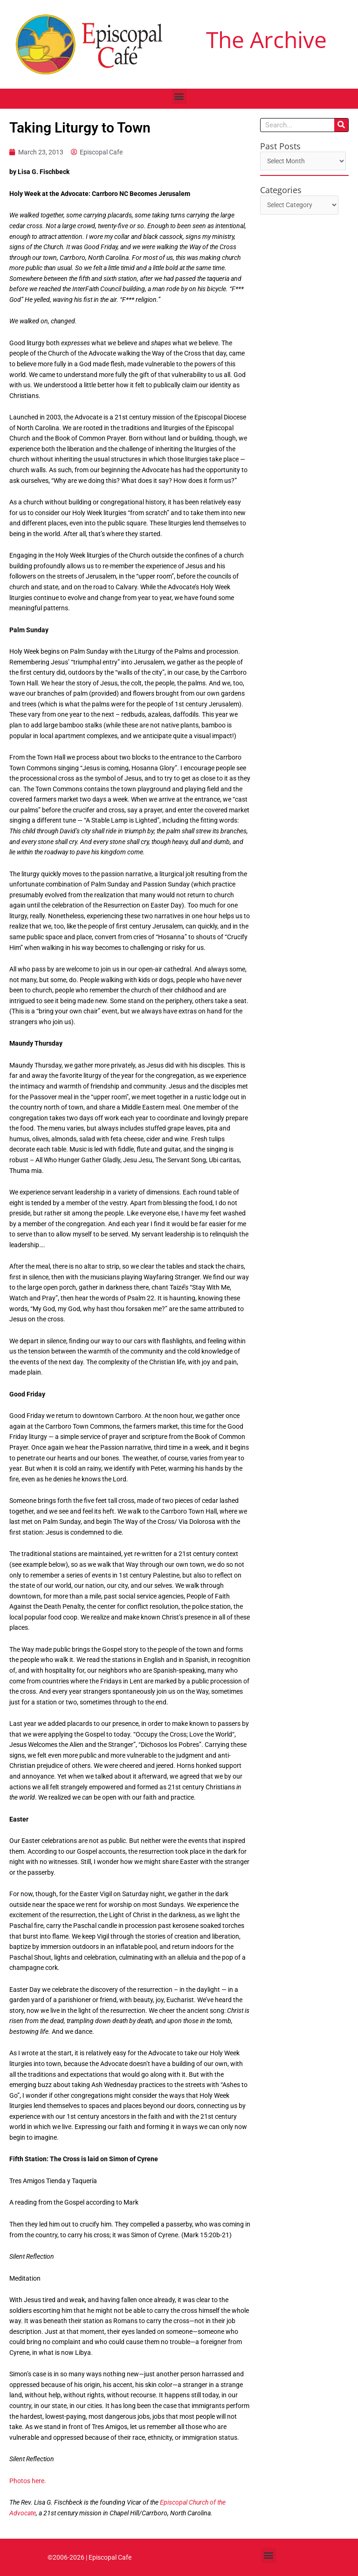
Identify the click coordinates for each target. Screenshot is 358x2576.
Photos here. (27, 2481)
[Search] (341, 125)
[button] (179, 96)
